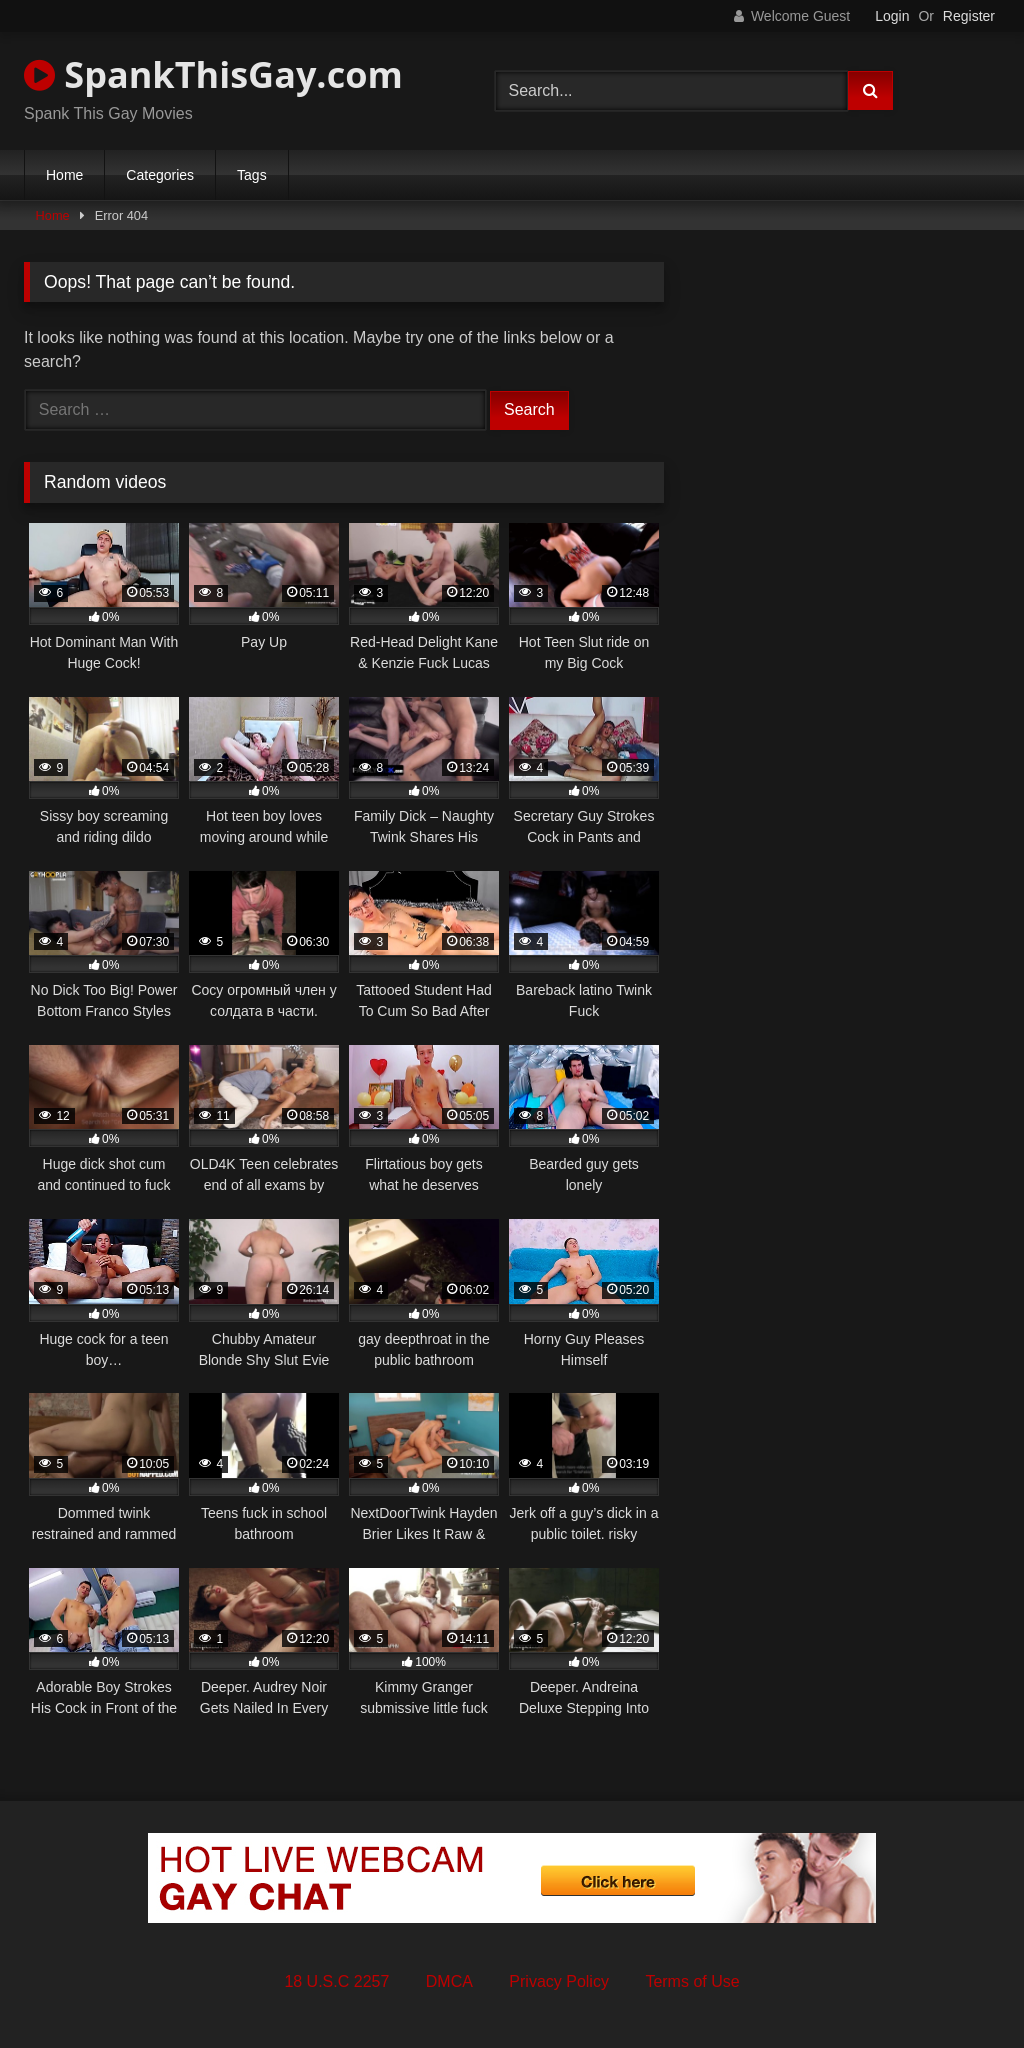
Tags (252, 175)
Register (969, 16)
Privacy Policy (559, 1981)
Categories (160, 175)
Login (892, 16)
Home (64, 175)
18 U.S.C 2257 (336, 1981)
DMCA (449, 1981)
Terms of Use (692, 1981)
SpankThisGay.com (213, 74)
